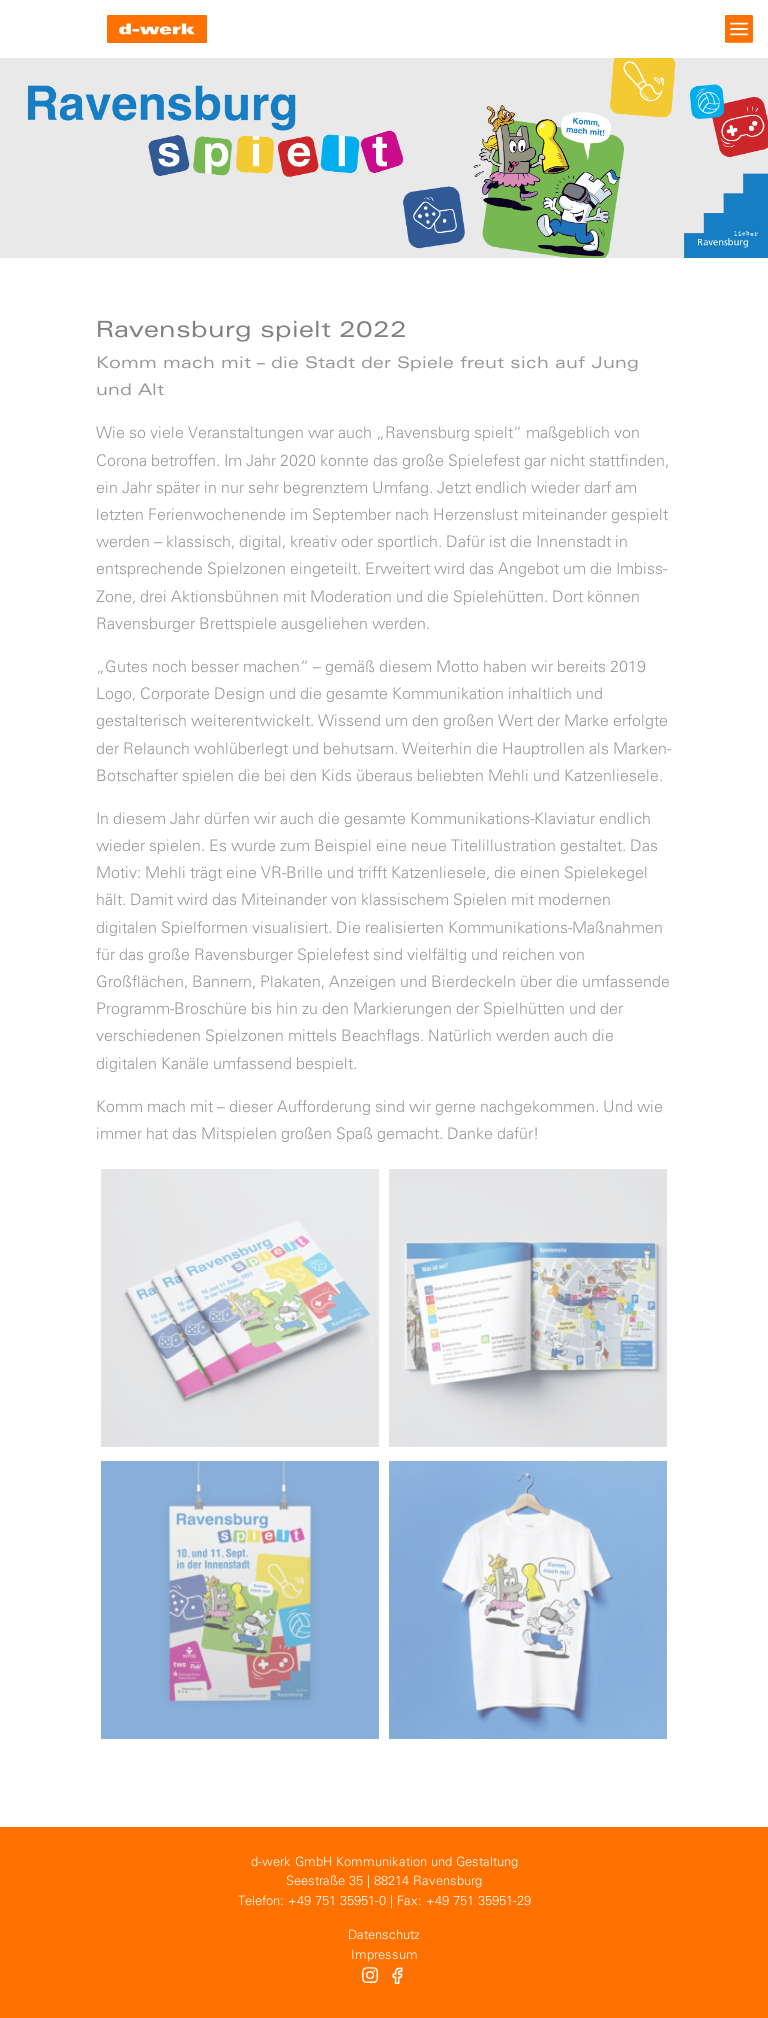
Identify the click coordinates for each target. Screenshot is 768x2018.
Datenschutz (384, 1935)
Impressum (384, 1955)
